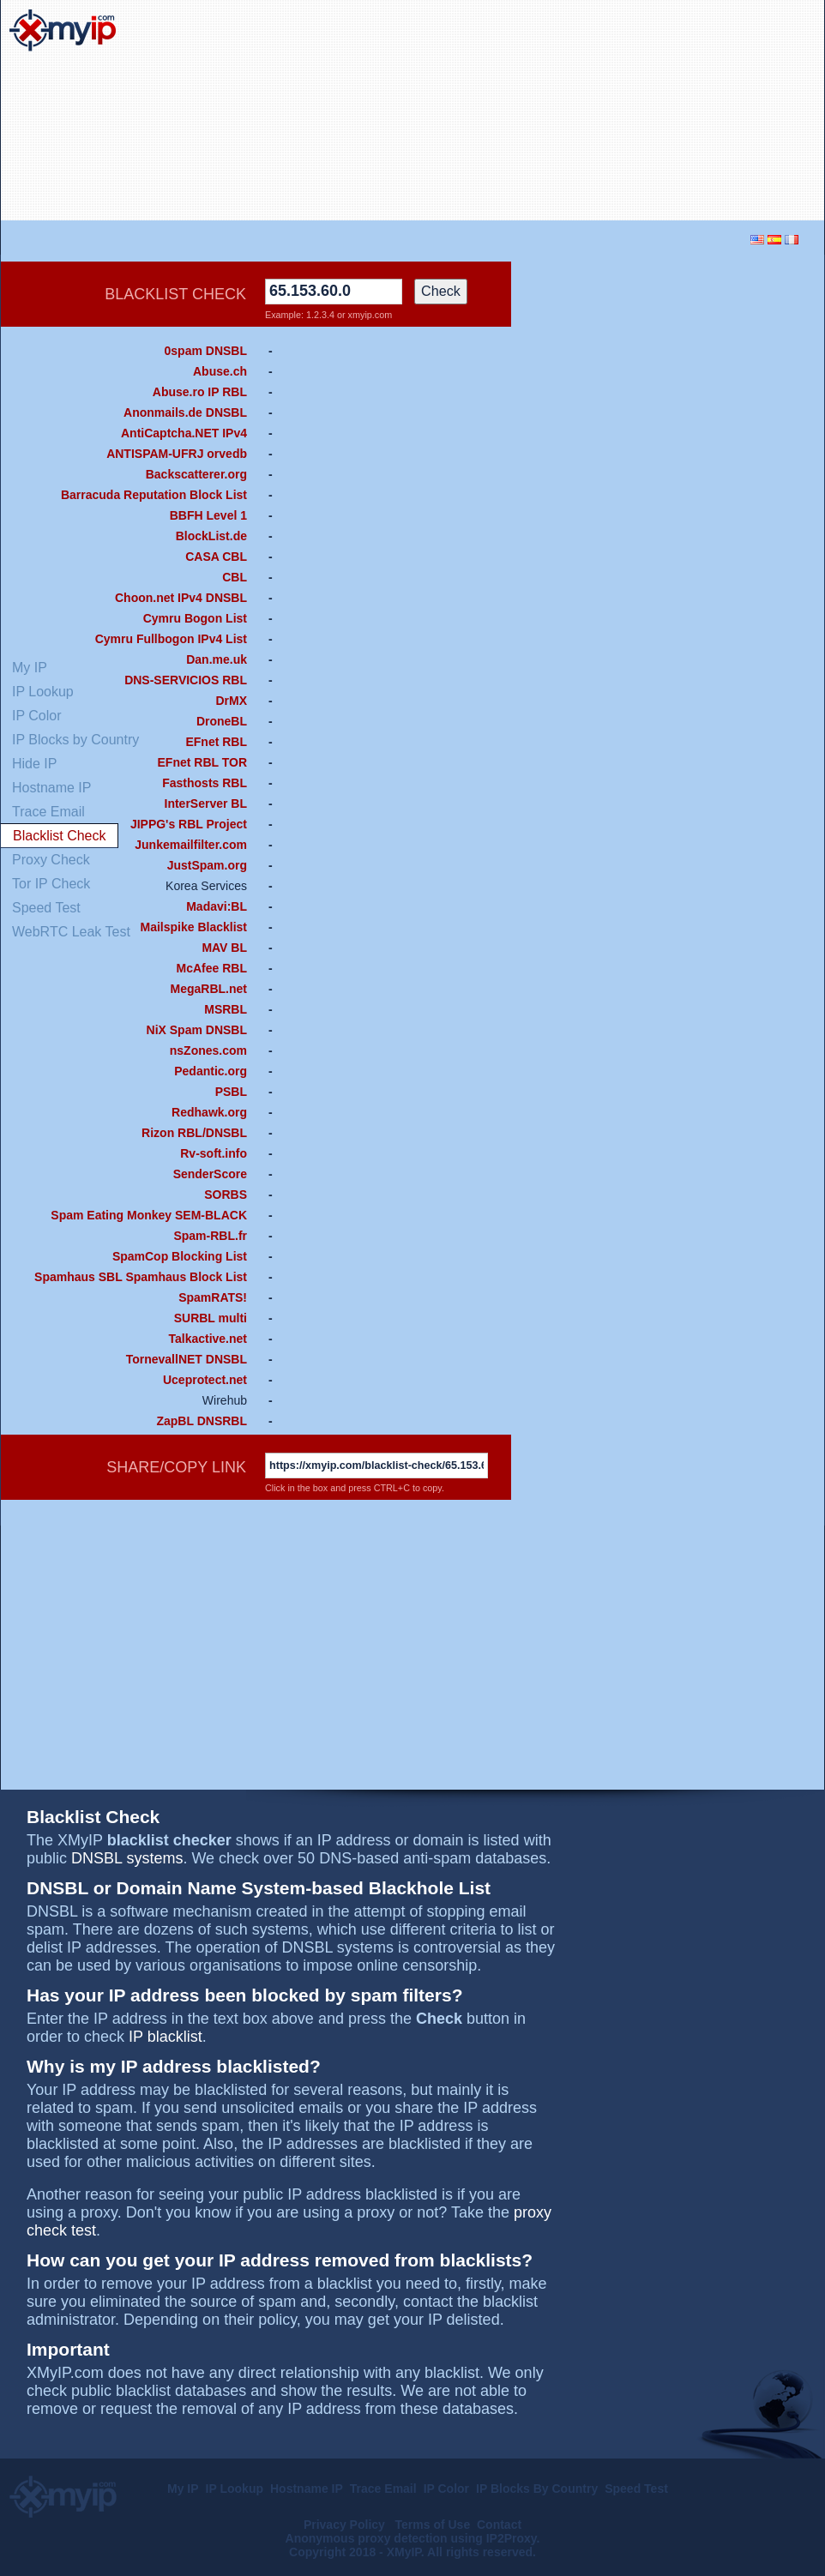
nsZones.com (208, 1050)
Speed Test (636, 2488)
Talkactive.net (207, 1338)
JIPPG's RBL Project (188, 824)
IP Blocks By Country (537, 2488)
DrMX (231, 700)
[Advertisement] (693, 110)
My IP (183, 2488)
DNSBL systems (127, 1858)
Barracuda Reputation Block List (154, 495)
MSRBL (225, 1009)
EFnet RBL (216, 742)
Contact (499, 2524)
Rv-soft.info (213, 1153)
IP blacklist (165, 2036)
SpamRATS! (212, 1297)
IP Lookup (234, 2488)
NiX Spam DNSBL (197, 1030)
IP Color (446, 2488)
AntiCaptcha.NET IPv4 (184, 433)
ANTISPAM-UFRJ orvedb (176, 453)
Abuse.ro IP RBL (200, 392)
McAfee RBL (212, 968)
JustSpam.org (207, 865)
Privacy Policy (346, 2524)
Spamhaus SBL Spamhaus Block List (140, 1277)
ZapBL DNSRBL (201, 1421)
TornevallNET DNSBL (186, 1359)
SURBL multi (210, 1318)
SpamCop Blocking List (179, 1256)
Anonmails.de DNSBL (185, 412)
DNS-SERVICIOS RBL (185, 680)
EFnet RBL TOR (203, 762)
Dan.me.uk (216, 659)
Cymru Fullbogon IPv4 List (171, 639)
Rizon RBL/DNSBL (194, 1133)
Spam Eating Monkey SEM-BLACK (149, 1215)
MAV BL (224, 947)
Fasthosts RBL (204, 783)
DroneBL (221, 721)
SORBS (225, 1194)
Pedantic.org (210, 1071)
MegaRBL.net (209, 989)
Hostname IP (306, 2488)
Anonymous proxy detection (367, 2538)
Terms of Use (433, 2524)
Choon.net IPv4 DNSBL (181, 598)
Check (441, 290)
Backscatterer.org (196, 474)
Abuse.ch (220, 371)
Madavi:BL (216, 906)
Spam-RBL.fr (210, 1236)
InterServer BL (206, 803)
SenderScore (210, 1174)
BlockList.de (211, 536)
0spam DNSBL (206, 351)
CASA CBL (216, 556)
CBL (234, 577)
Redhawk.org (209, 1112)
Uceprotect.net (205, 1380)
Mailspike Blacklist (193, 927)
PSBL (231, 1091)
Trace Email (383, 2488)
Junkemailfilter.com (191, 845)
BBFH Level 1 (208, 515)
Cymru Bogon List (195, 618)
